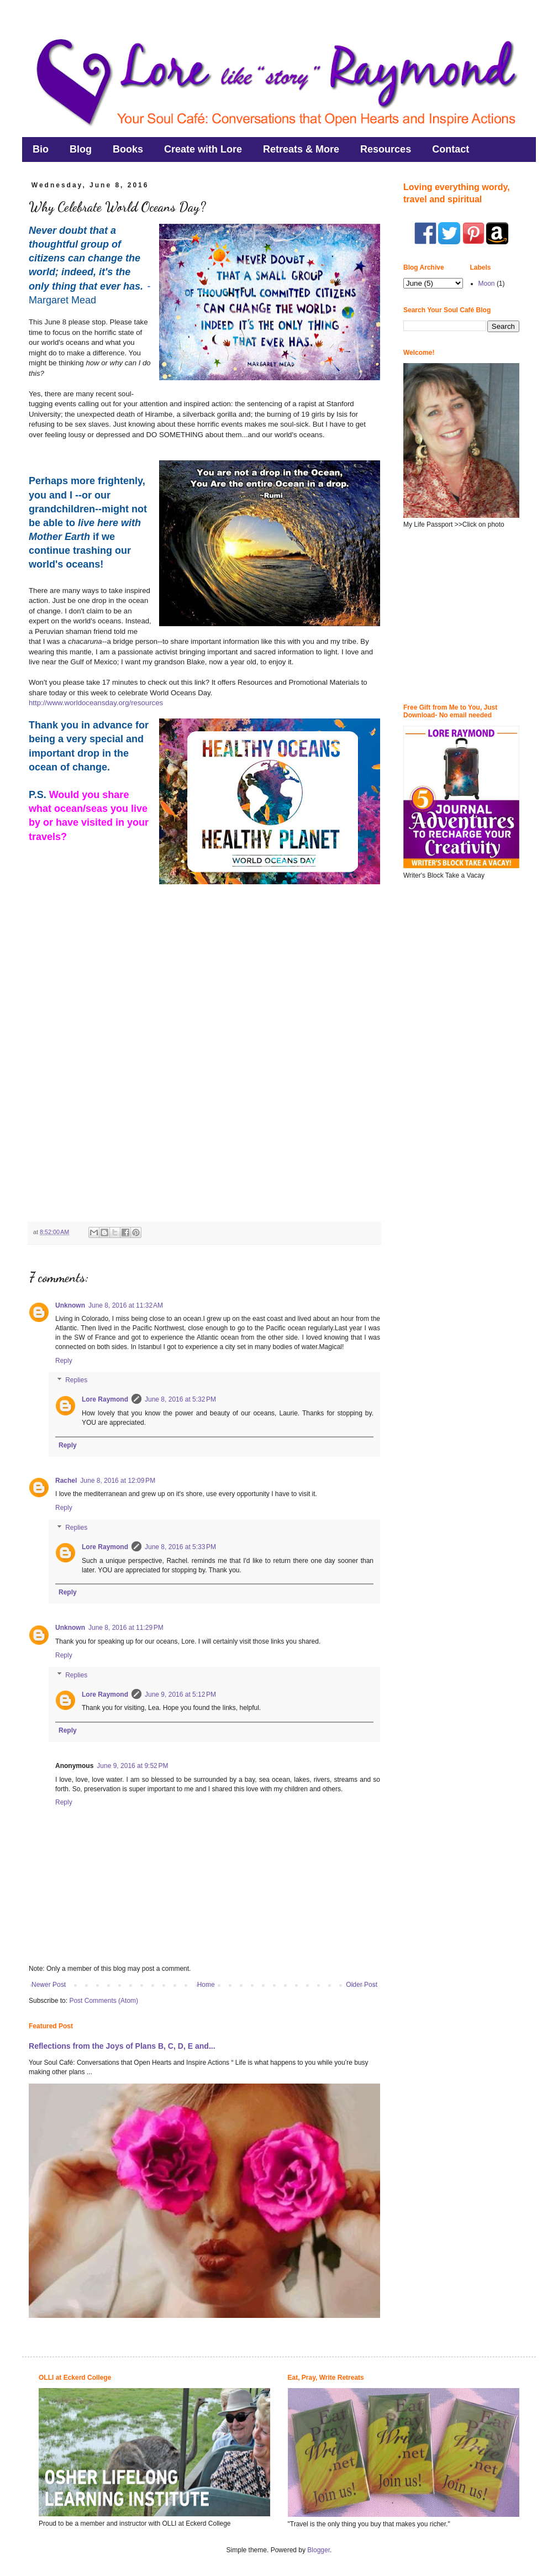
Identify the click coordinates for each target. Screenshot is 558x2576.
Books (128, 149)
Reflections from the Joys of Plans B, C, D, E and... (122, 2046)
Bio (41, 149)
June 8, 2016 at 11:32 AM (125, 1305)
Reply (63, 1361)
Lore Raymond (105, 1399)
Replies (76, 1380)
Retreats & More (301, 149)
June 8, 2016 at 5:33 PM (180, 1547)
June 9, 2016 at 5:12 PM (180, 1694)
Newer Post (48, 1985)
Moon (486, 283)
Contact (450, 149)
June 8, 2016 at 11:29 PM (126, 1627)
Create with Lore (203, 149)
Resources (385, 149)
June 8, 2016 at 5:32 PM (180, 1399)
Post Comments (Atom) (103, 2001)
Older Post (361, 1985)
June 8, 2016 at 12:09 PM (117, 1480)
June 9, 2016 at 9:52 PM (132, 1766)
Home (206, 1985)
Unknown (70, 1305)
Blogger (318, 2550)
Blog (81, 149)
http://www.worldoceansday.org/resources (96, 703)
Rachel (66, 1480)
